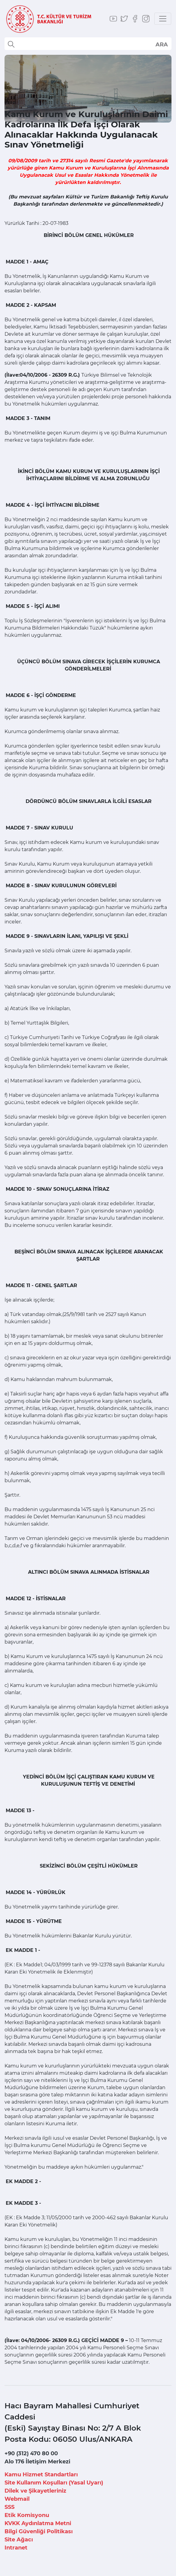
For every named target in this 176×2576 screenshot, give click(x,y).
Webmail (17, 2499)
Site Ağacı (19, 2539)
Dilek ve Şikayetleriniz (35, 2490)
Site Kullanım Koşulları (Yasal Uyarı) (54, 2482)
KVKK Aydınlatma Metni (38, 2523)
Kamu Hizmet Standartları (41, 2474)
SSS (9, 2507)
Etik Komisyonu (27, 2515)
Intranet (16, 2547)
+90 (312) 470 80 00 (31, 2453)
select (161, 44)
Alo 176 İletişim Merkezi (37, 2461)
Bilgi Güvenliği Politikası (39, 2531)
